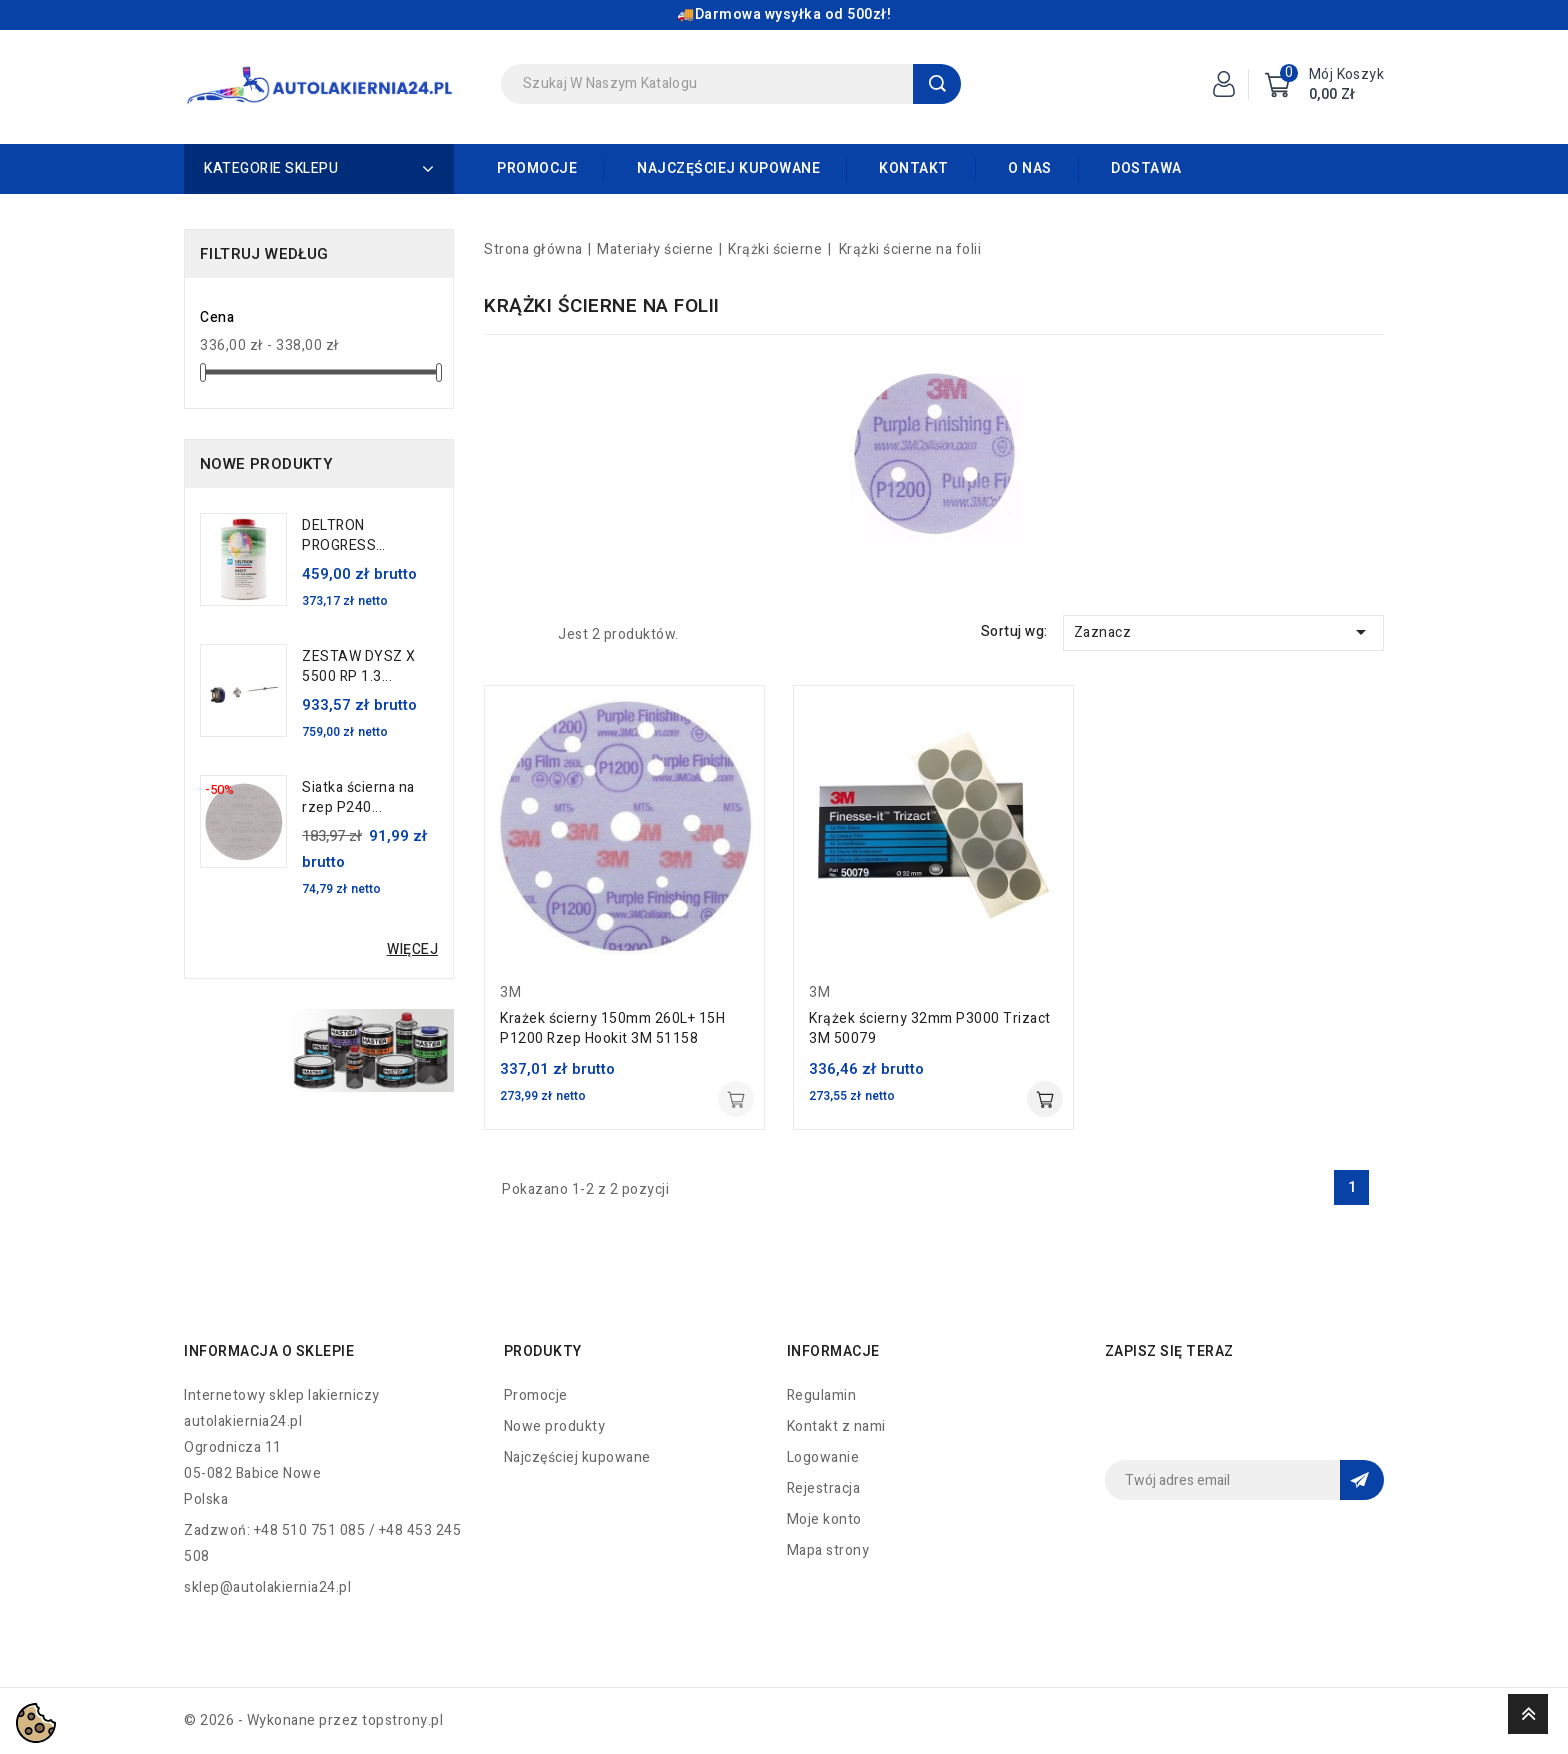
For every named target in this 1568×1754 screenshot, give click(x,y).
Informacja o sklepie (269, 1351)
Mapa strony (828, 1550)
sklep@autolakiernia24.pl (267, 1587)
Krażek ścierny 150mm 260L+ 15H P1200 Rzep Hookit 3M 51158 (612, 1029)
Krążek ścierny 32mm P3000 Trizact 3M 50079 (930, 1029)
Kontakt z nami (836, 1426)
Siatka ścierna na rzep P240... (358, 798)
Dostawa (1146, 168)
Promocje (537, 168)
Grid (496, 634)
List (528, 634)
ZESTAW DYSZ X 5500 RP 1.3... (359, 667)
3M (510, 992)
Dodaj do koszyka (736, 1099)
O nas (1030, 168)
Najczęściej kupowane (728, 168)
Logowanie (823, 1457)
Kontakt (914, 168)
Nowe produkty (555, 1426)
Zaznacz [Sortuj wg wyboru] (1223, 632)
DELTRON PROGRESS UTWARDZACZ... (357, 536)
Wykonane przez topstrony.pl (345, 1720)
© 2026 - (215, 1720)
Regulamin (822, 1395)
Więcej (412, 949)
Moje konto (824, 1519)
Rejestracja (824, 1488)
